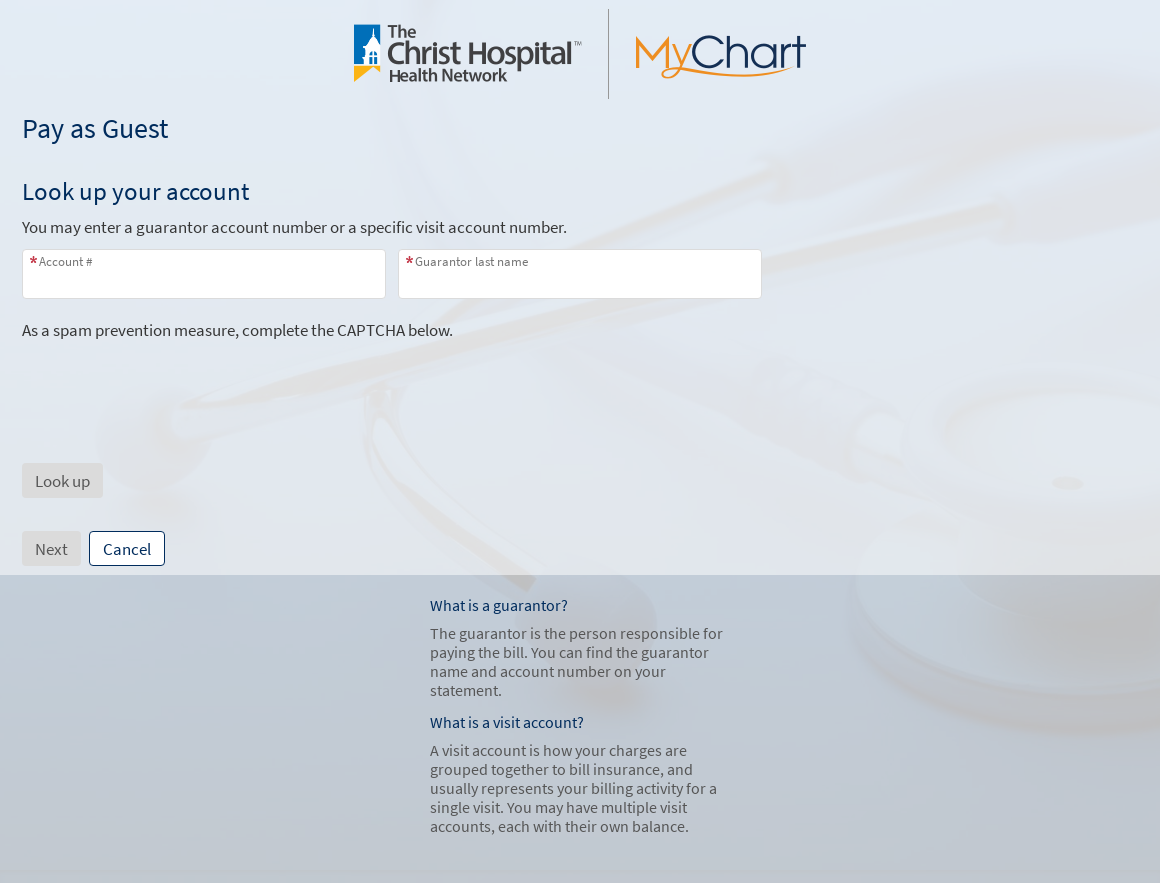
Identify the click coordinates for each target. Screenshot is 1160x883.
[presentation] (174, 380)
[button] (62, 480)
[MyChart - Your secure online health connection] (580, 54)
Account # (65, 261)
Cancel (127, 549)
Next (51, 549)
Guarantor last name (471, 261)
